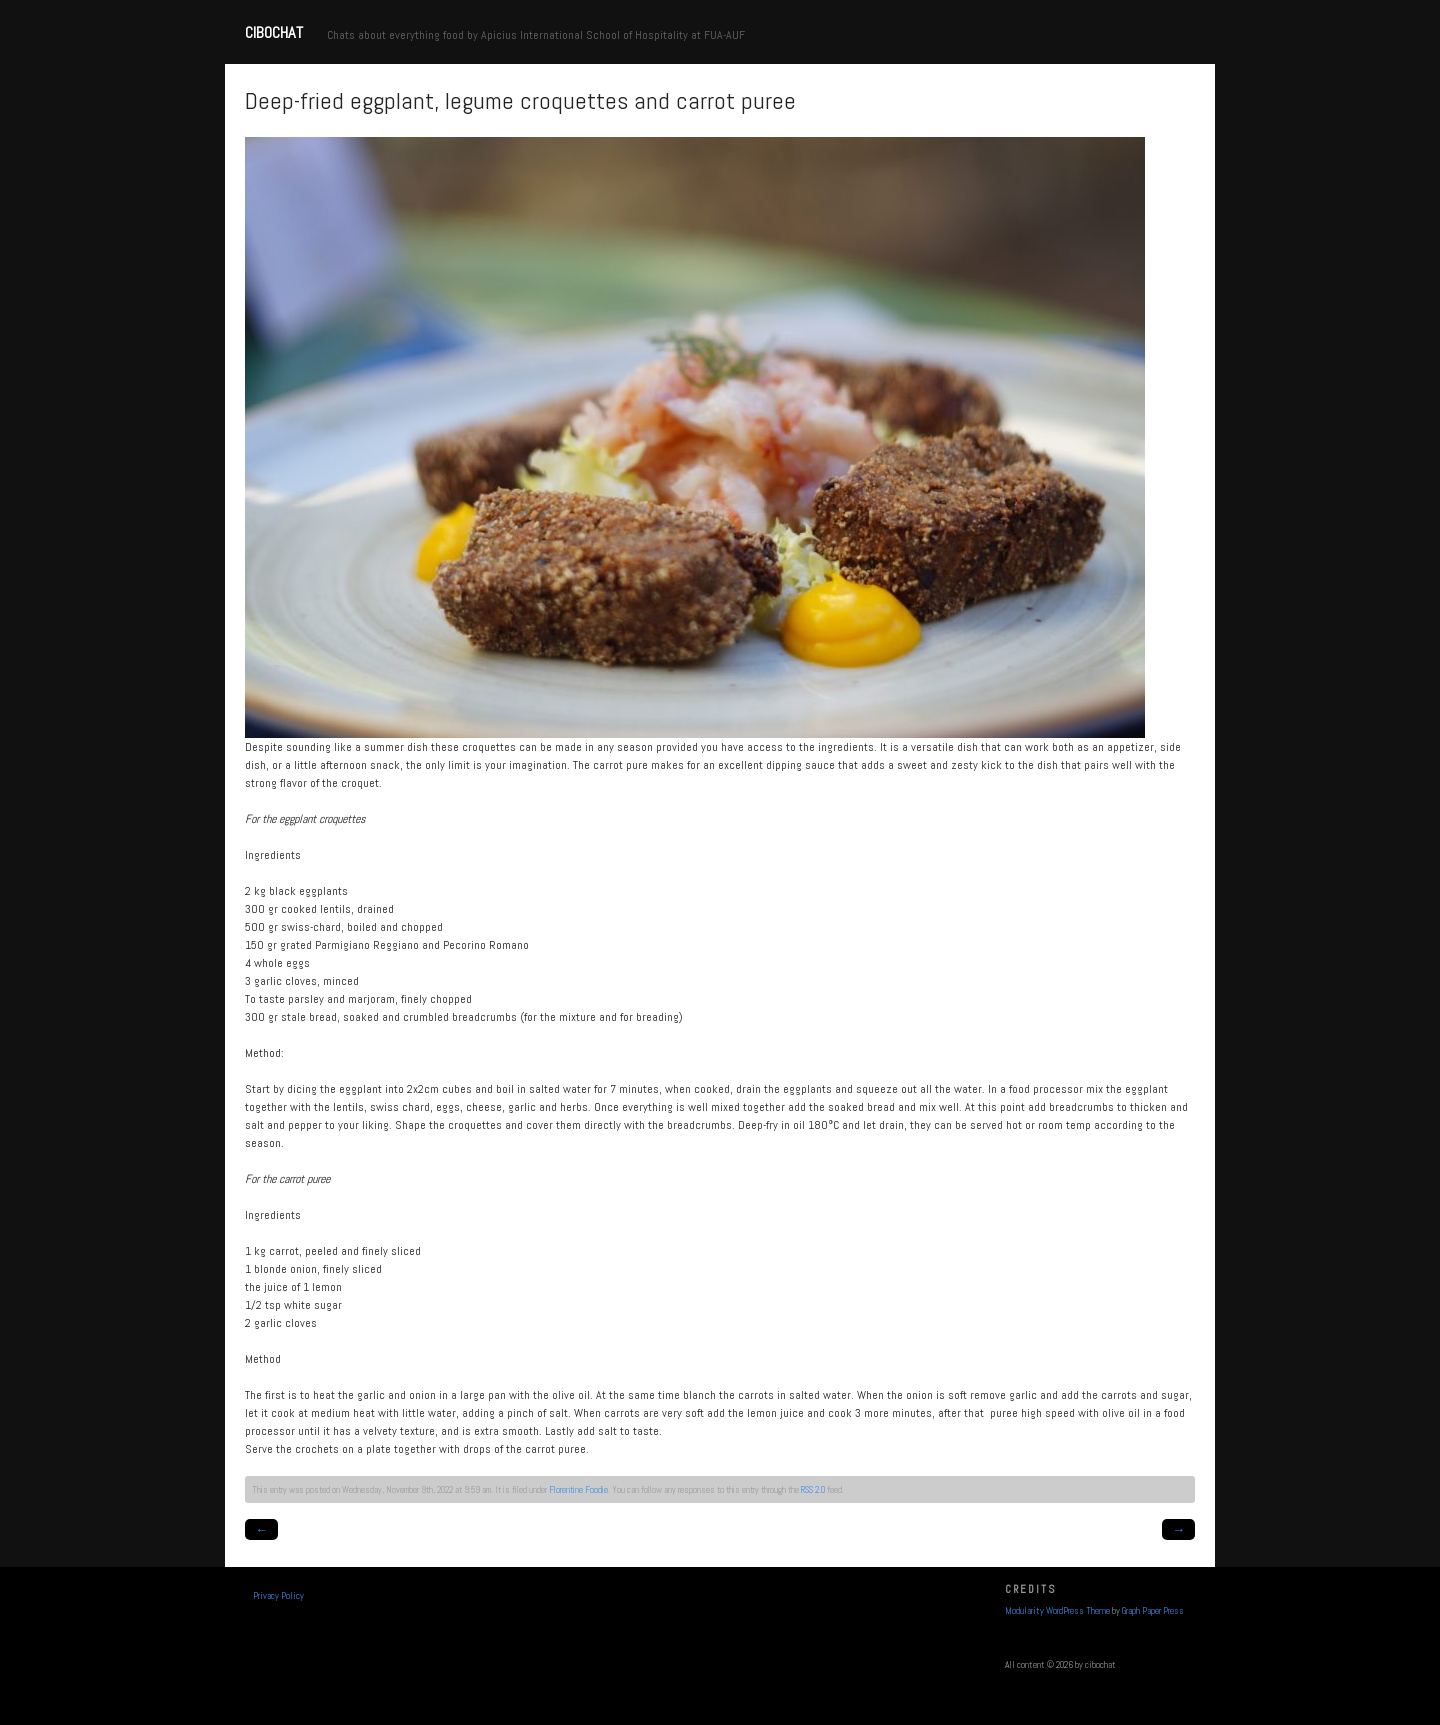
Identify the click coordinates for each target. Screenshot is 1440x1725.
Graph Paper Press (1153, 1611)
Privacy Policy (278, 1596)
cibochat (274, 32)
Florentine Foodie (578, 1490)
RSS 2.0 (813, 1490)
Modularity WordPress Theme (1057, 1611)
